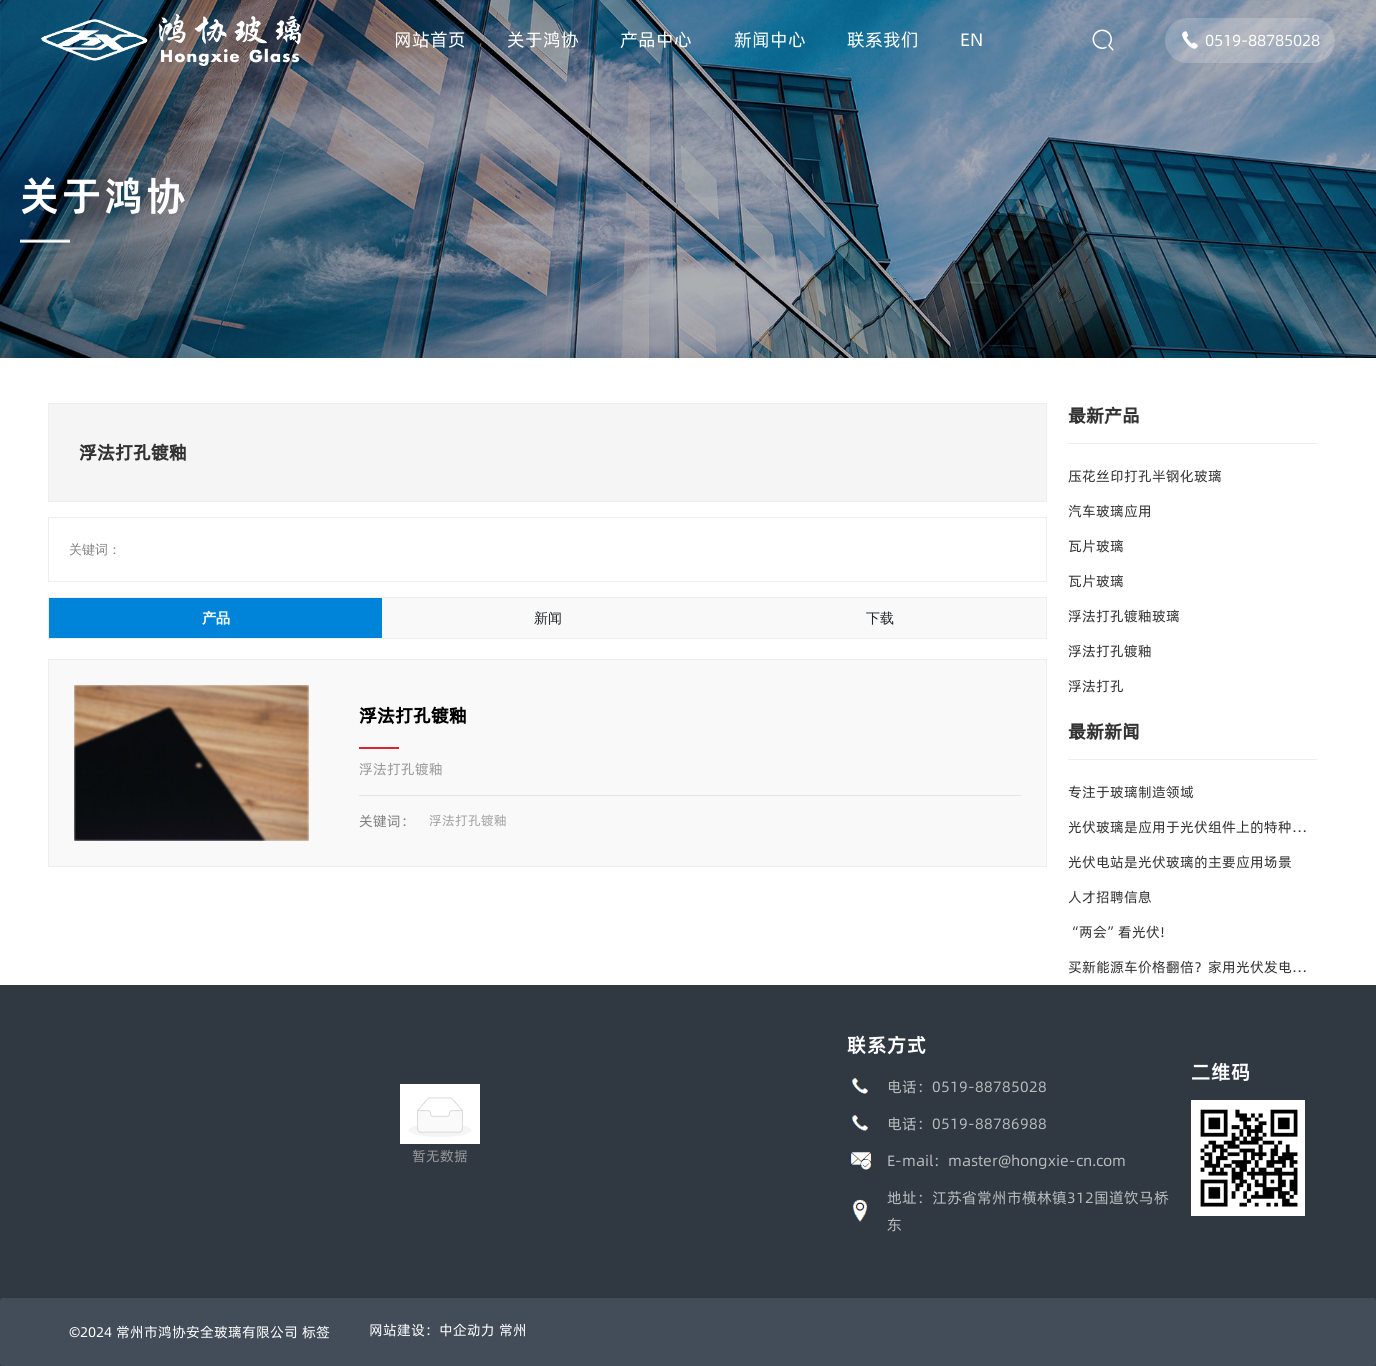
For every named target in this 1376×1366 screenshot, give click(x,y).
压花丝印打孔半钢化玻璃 (1145, 476)
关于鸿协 (104, 195)
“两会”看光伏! (1116, 932)
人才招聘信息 (1110, 897)
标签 (316, 1332)
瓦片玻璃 (1096, 546)
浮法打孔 (1096, 686)
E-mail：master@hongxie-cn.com (1006, 1160)
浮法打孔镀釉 (413, 715)
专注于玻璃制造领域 (1131, 792)
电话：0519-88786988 (967, 1123)
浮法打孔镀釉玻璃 (1124, 616)
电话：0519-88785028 (967, 1086)
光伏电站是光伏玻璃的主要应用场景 (1180, 862)
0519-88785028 (1250, 40)
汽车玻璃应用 (1110, 511)
